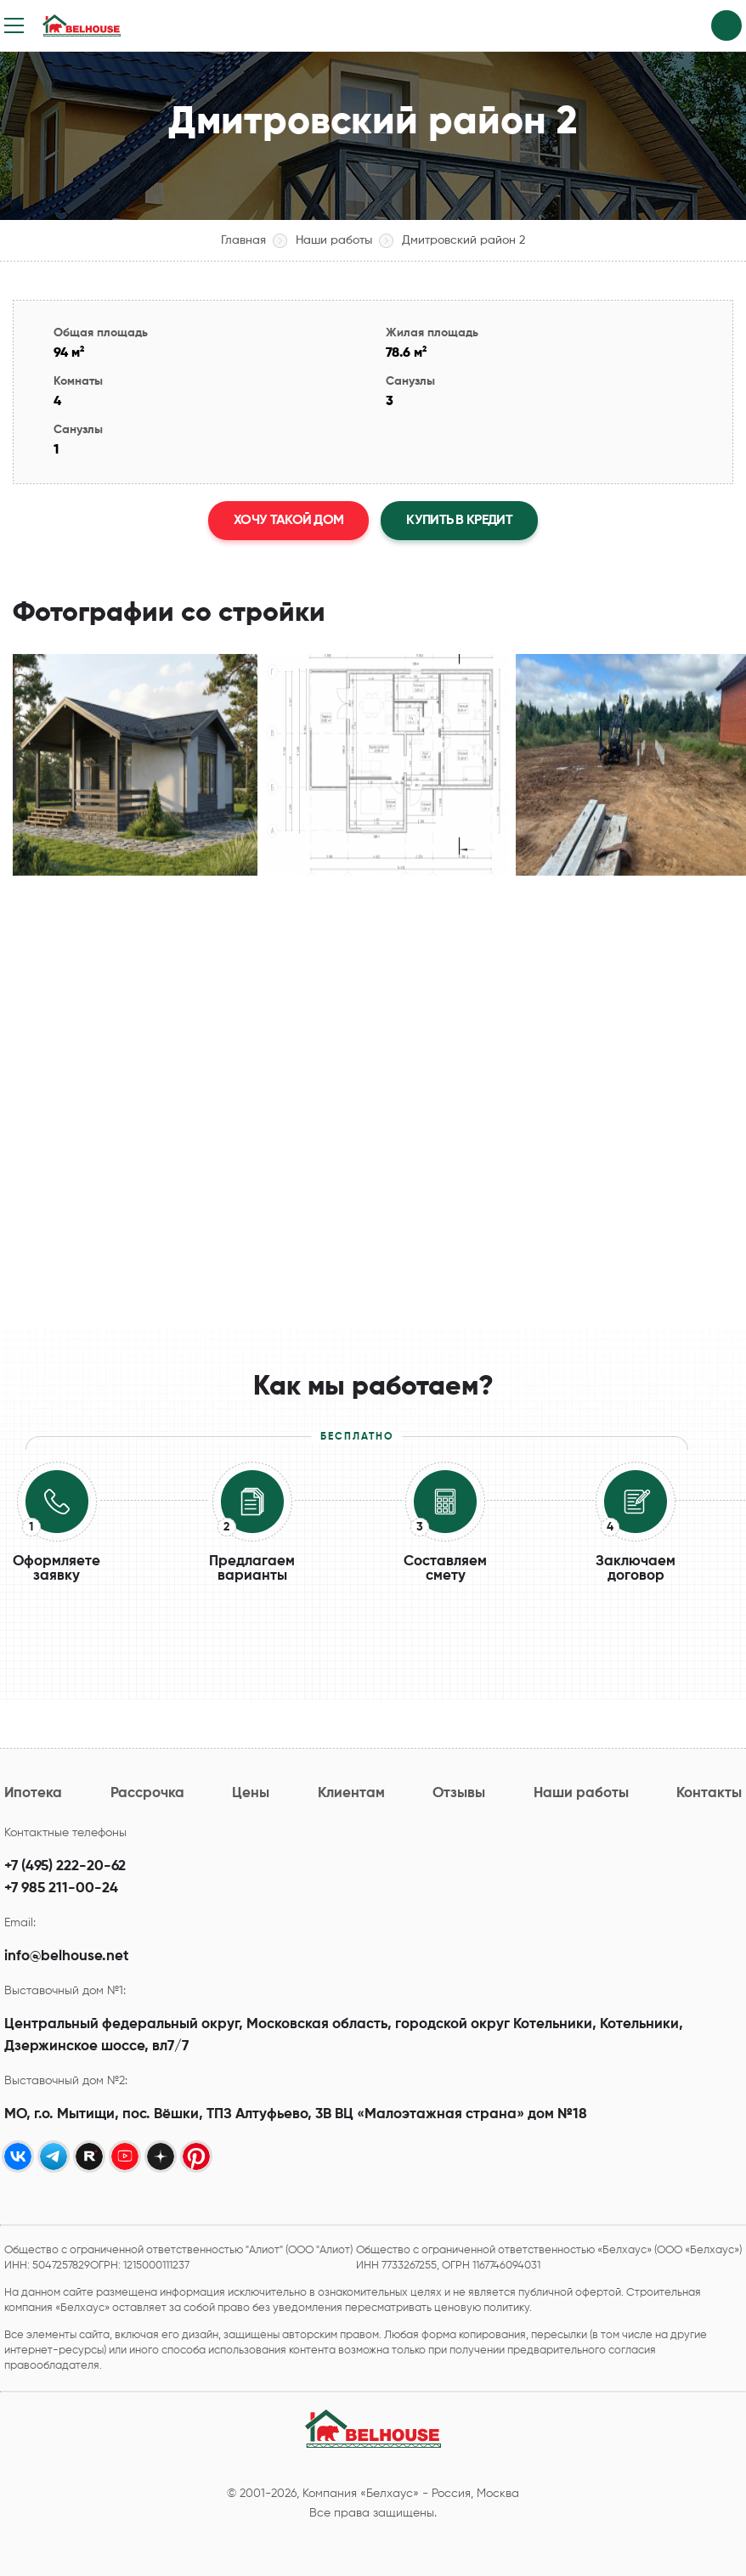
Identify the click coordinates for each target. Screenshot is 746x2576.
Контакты (709, 1793)
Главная (243, 240)
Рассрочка (147, 1793)
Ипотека (33, 1793)
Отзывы (458, 1793)
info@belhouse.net (66, 1956)
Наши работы (334, 240)
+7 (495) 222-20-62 (65, 1866)
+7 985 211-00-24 (61, 1888)
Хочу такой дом (288, 520)
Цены (250, 1793)
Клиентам (351, 1793)
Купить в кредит (459, 520)
